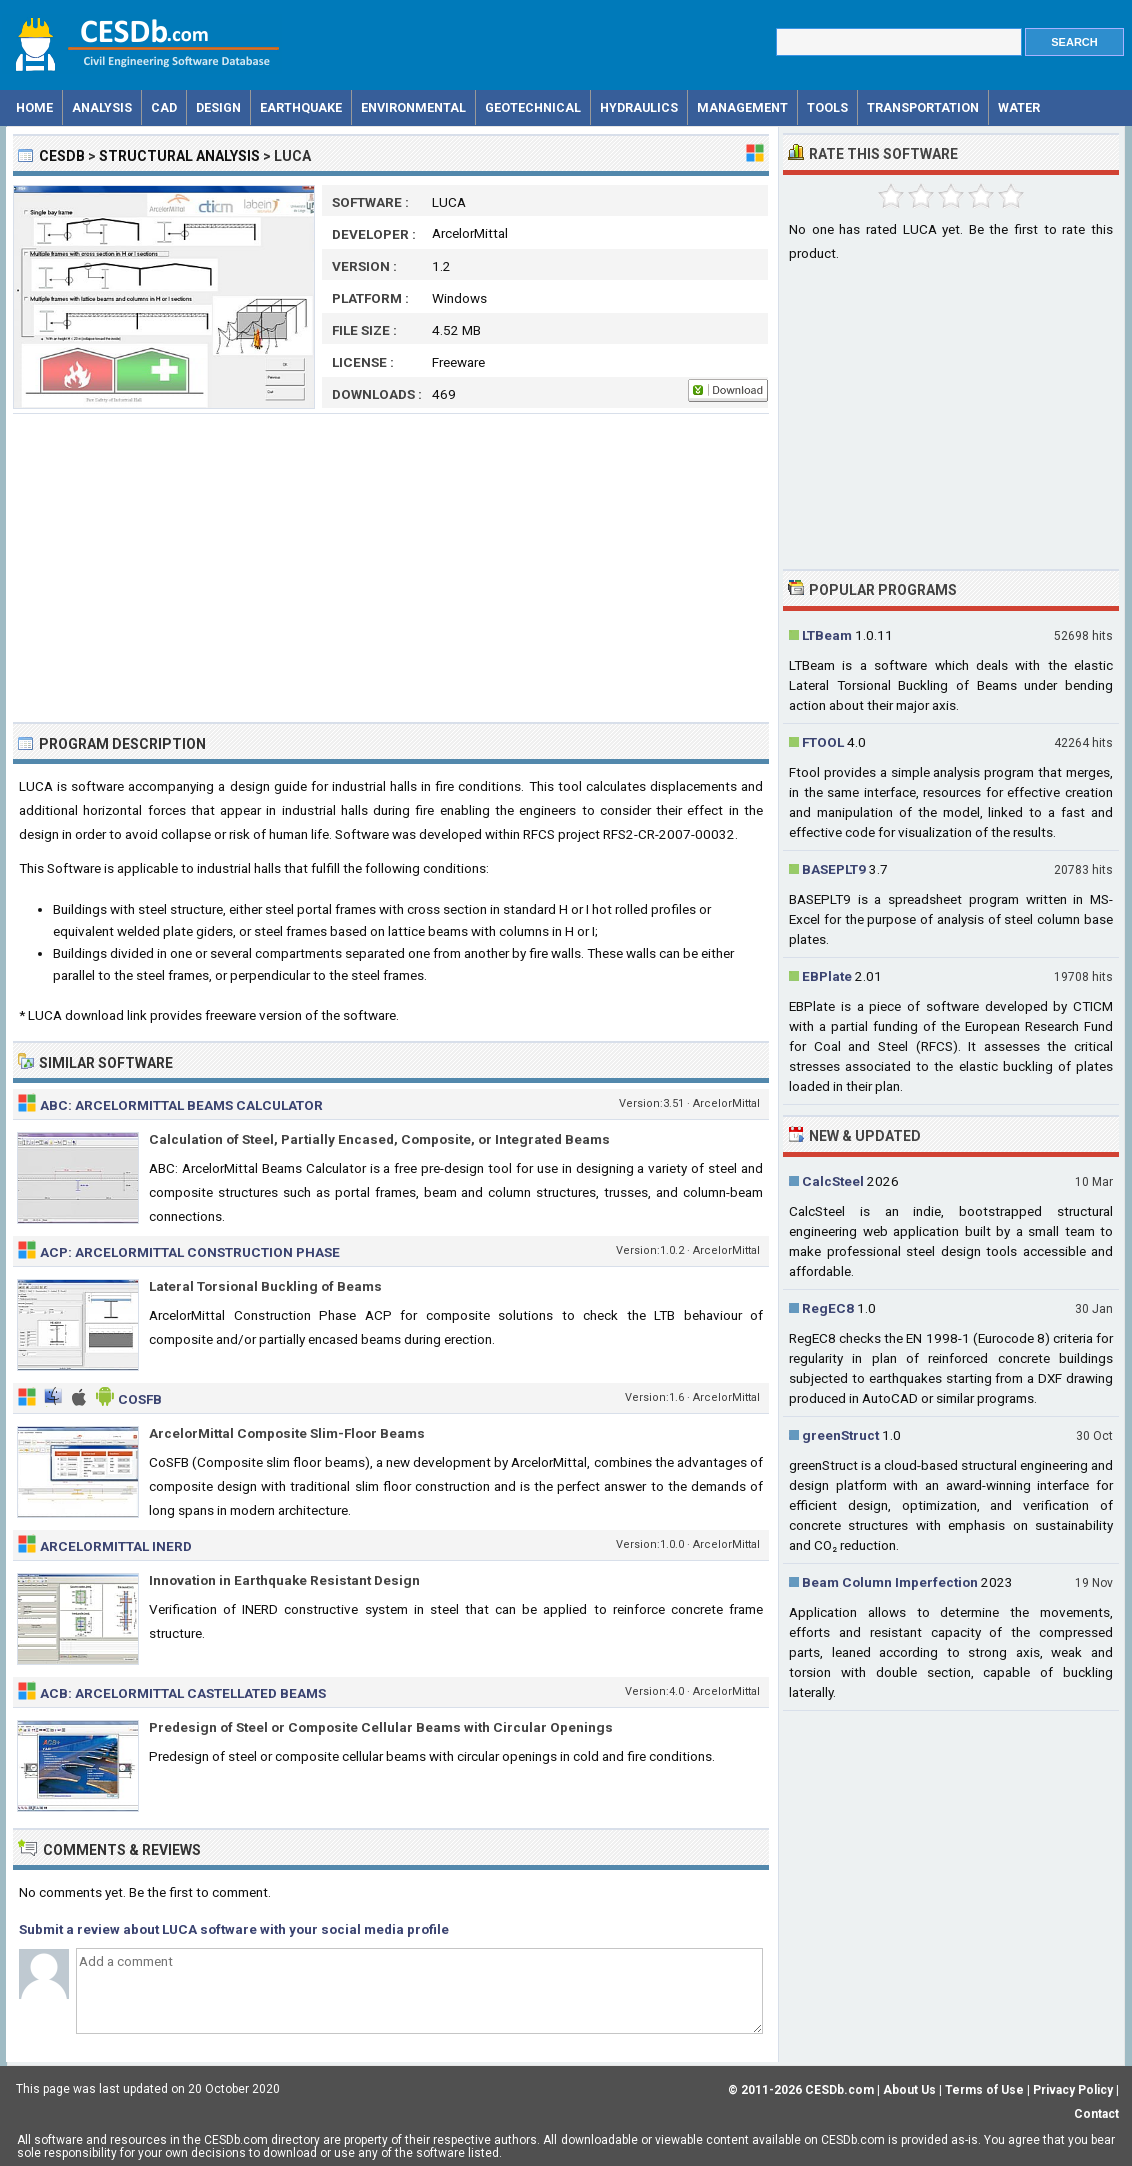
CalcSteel (833, 1181)
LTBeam (827, 635)
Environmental (413, 107)
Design (218, 107)
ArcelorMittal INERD (116, 1546)
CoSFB (140, 1399)
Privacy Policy (1073, 2090)
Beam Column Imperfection (890, 1582)
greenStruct (840, 1435)
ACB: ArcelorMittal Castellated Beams (183, 1693)
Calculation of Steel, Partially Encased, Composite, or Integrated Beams (379, 1139)
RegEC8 (828, 1308)
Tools (827, 107)
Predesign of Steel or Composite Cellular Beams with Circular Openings (381, 1727)
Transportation (923, 107)
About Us (909, 2090)
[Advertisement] (391, 568)
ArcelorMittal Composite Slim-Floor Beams (287, 1433)
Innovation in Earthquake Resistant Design (284, 1580)
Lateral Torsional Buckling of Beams (265, 1286)
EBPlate (827, 976)
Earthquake (301, 107)
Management (742, 107)
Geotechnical (533, 107)
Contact (1096, 2114)
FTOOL (823, 742)
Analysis (102, 107)
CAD (164, 107)
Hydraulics (639, 107)
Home (34, 107)
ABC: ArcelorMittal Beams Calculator (181, 1105)
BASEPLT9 (834, 869)
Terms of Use (984, 2090)
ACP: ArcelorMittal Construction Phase (190, 1252)
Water (1019, 107)
